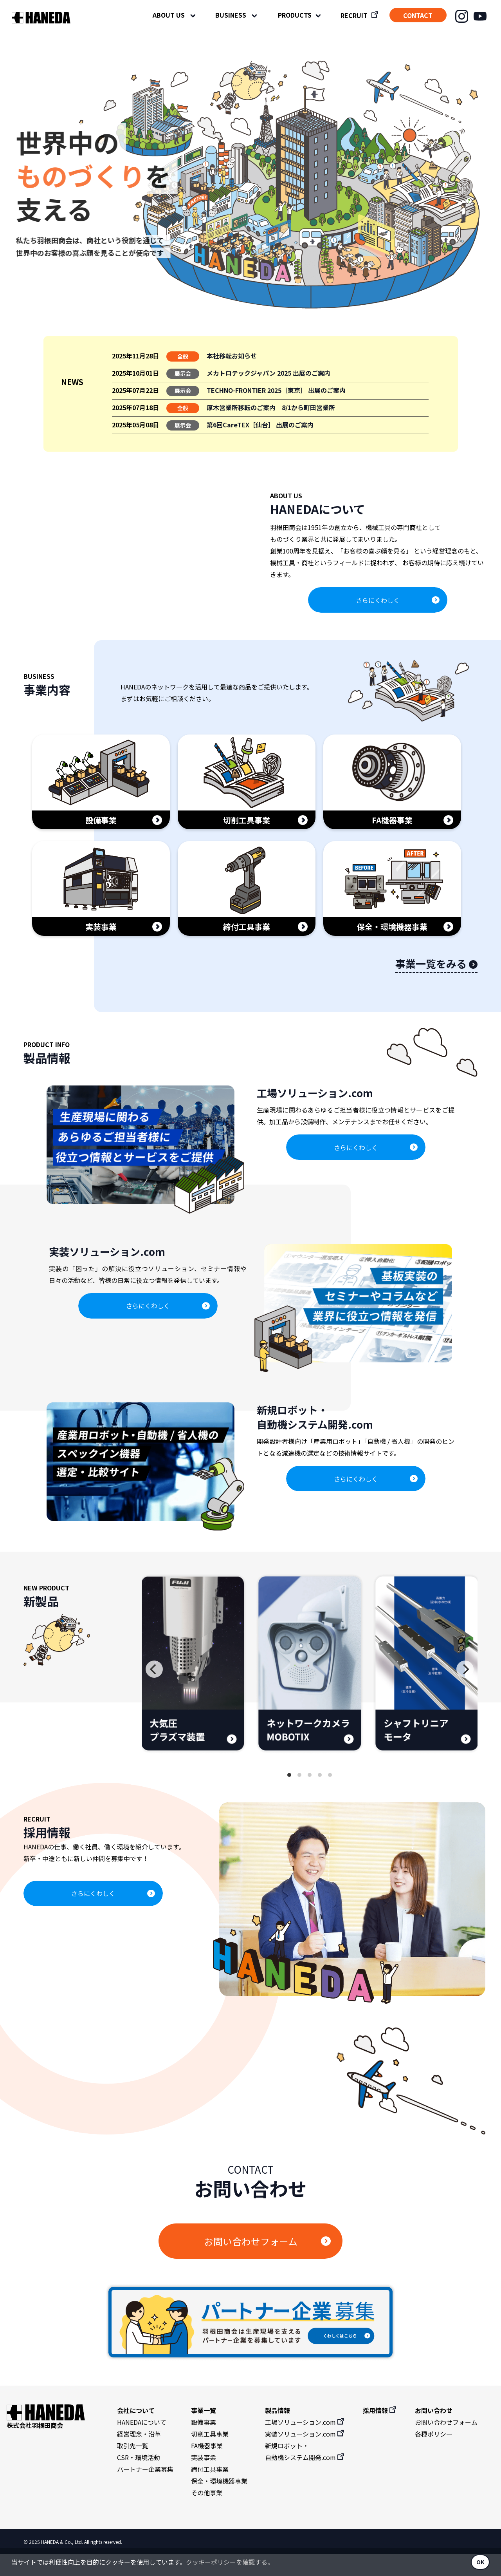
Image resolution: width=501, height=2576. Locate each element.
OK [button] (480, 2562)
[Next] (465, 1691)
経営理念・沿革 (139, 2455)
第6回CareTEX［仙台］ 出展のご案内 (260, 424)
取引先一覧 (132, 2467)
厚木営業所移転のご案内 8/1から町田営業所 (271, 407)
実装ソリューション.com (305, 2455)
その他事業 (206, 2514)
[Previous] (154, 1691)
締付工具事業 (210, 2491)
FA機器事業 (207, 2467)
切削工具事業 (210, 2455)
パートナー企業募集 (145, 2491)
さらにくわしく (378, 611)
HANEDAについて (141, 2444)
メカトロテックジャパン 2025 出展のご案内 (268, 373)
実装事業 (203, 2479)
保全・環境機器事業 (219, 2502)
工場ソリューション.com (305, 2444)
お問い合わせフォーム (250, 2263)
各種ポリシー (433, 2455)
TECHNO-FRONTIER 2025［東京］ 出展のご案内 (276, 390)
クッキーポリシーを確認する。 (230, 2562)
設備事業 (203, 2444)
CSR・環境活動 (138, 2479)
